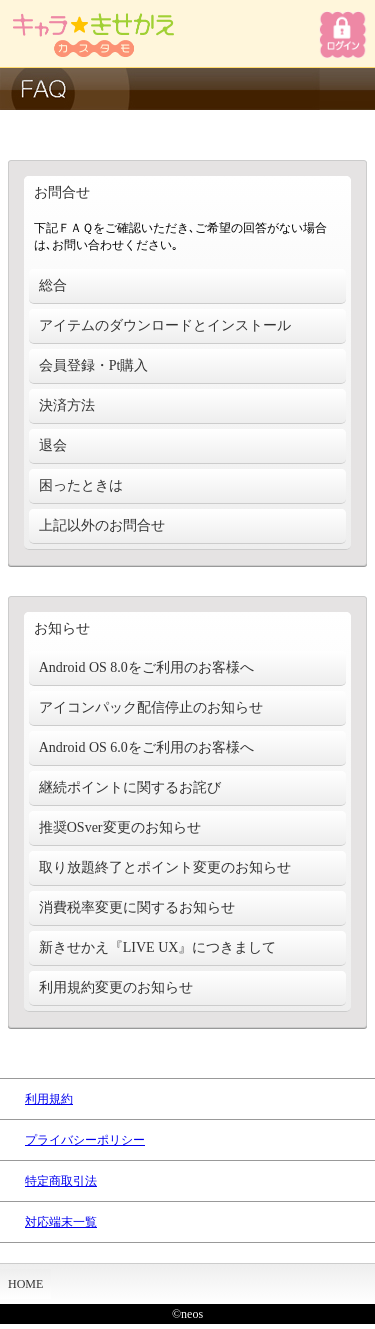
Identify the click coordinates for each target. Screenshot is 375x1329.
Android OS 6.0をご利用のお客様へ (146, 747)
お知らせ (62, 628)
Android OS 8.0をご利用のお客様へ (146, 667)
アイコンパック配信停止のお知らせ (151, 707)
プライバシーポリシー (85, 1140)
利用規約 (49, 1099)
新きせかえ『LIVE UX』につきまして (158, 947)
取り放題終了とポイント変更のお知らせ (165, 867)
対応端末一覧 (61, 1222)
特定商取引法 (61, 1181)
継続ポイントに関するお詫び (130, 787)
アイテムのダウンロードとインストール (165, 325)
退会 (53, 445)
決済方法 (67, 405)
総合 (53, 285)
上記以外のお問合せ (102, 525)
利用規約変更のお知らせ (116, 987)
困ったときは (81, 485)
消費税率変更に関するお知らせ (137, 907)
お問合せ (62, 192)
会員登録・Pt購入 (94, 365)
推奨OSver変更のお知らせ (120, 827)
